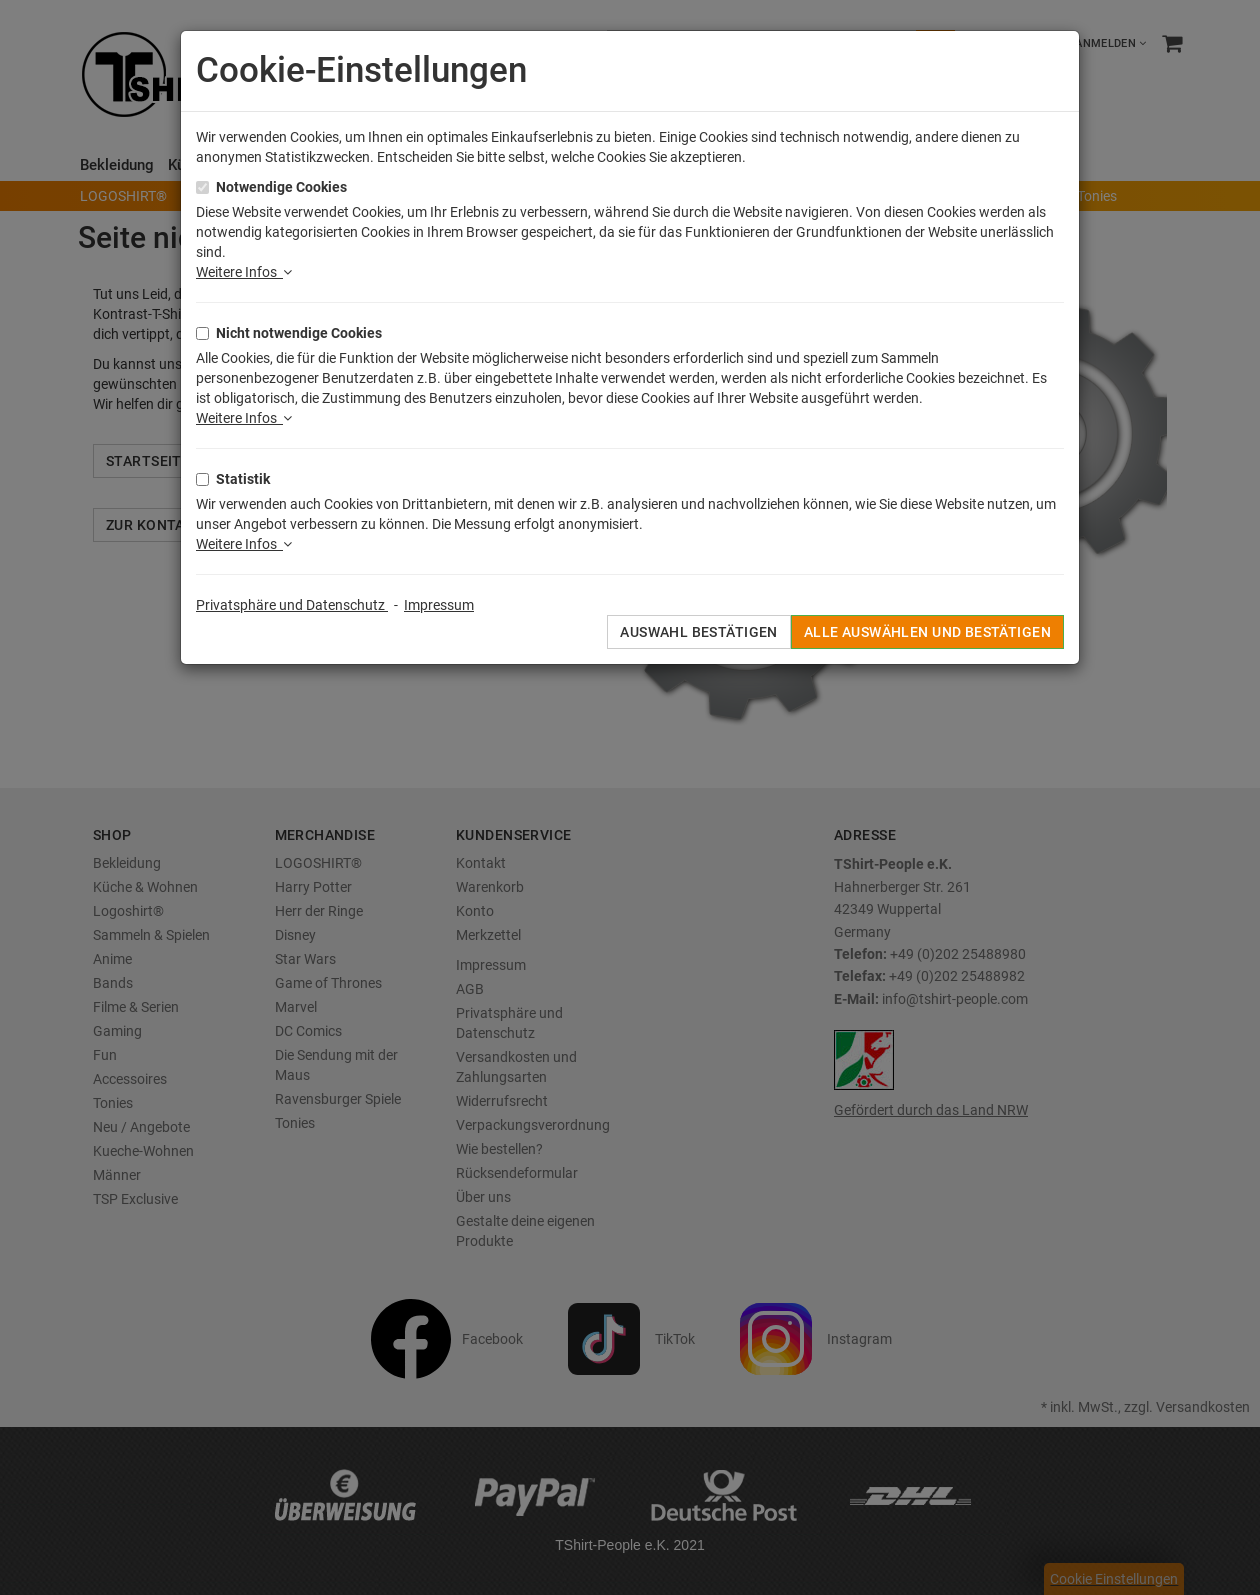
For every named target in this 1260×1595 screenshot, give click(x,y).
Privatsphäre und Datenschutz (292, 605)
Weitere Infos (244, 272)
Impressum (439, 605)
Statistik (243, 479)
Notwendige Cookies (281, 187)
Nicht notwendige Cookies (299, 333)
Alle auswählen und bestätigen (927, 632)
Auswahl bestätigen (699, 632)
